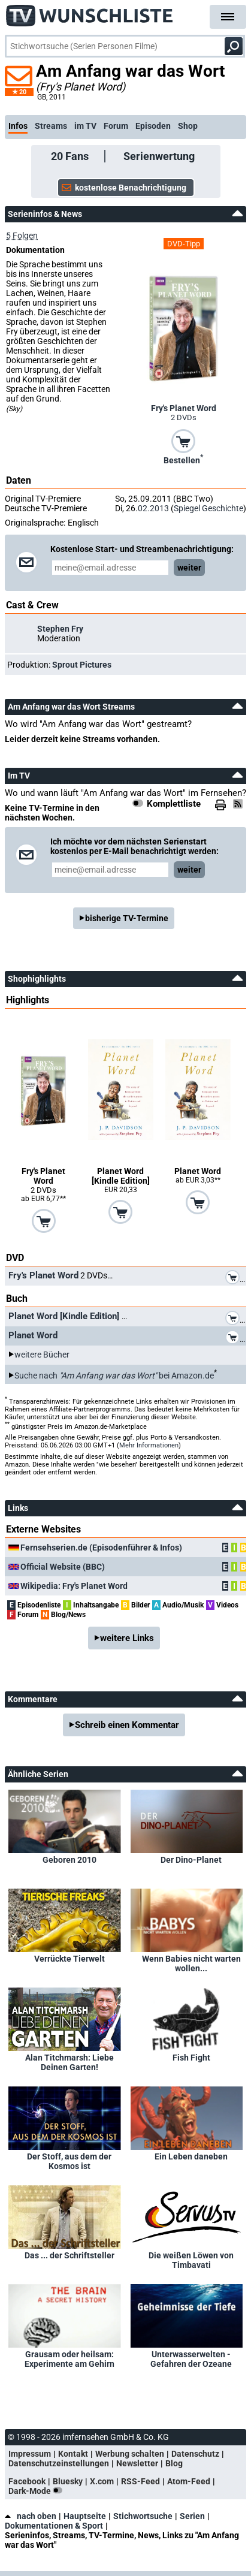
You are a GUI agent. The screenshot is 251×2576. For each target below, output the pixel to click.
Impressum (29, 2454)
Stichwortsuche (143, 2516)
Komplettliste (174, 803)
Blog (174, 2463)
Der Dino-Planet (191, 1860)
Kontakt (73, 2454)
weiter (189, 567)
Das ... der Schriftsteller (69, 2255)
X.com (102, 2481)
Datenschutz (195, 2454)
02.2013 (153, 508)
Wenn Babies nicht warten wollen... (191, 1963)
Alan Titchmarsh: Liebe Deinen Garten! (69, 2062)
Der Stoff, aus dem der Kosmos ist (69, 2161)
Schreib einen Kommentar (127, 1725)
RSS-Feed (140, 2481)
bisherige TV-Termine (126, 918)
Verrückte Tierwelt (69, 1958)
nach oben (30, 2516)
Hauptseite (84, 2516)
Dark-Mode (37, 2491)
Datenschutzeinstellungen (58, 2463)
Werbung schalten (129, 2454)
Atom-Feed (188, 2481)
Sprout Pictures (81, 664)
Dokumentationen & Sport (54, 2525)
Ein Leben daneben (191, 2156)
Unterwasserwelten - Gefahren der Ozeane (191, 2359)
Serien (192, 2516)
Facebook (27, 2481)
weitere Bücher (41, 1354)
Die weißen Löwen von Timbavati (191, 2260)
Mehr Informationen (149, 1445)
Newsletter (137, 2463)
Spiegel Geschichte (208, 508)
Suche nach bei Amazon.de (114, 1375)
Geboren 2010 (69, 1860)
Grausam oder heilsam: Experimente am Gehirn (69, 2359)
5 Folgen (22, 235)
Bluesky (68, 2481)
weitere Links (127, 1638)
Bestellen (183, 459)
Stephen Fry (60, 629)
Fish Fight (191, 2057)
